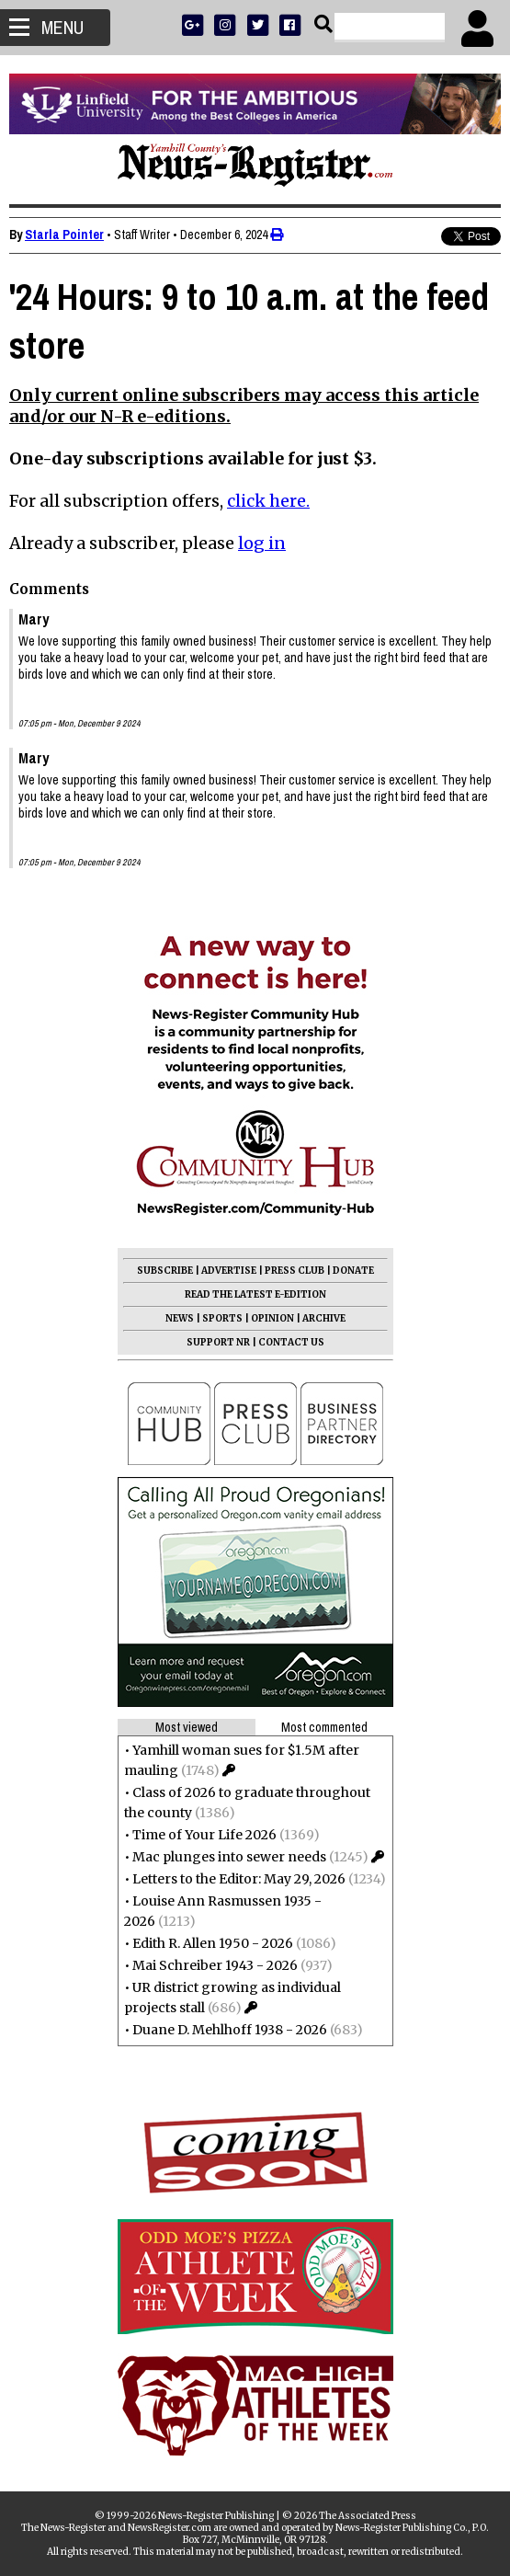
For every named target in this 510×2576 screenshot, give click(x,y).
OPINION (272, 1318)
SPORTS (222, 1318)
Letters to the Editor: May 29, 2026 (239, 1879)
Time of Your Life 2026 (204, 1834)
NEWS (179, 1318)
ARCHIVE (324, 1318)
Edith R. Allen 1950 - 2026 (212, 1943)
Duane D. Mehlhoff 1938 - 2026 (229, 2029)
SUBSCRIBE (165, 1271)
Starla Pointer (64, 234)
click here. (268, 500)
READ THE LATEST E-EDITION (255, 1294)
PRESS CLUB (294, 1271)
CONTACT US (291, 1342)
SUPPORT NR (218, 1342)
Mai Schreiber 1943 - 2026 (215, 1965)
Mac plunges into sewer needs (229, 1857)
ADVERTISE (228, 1271)
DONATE (353, 1271)
